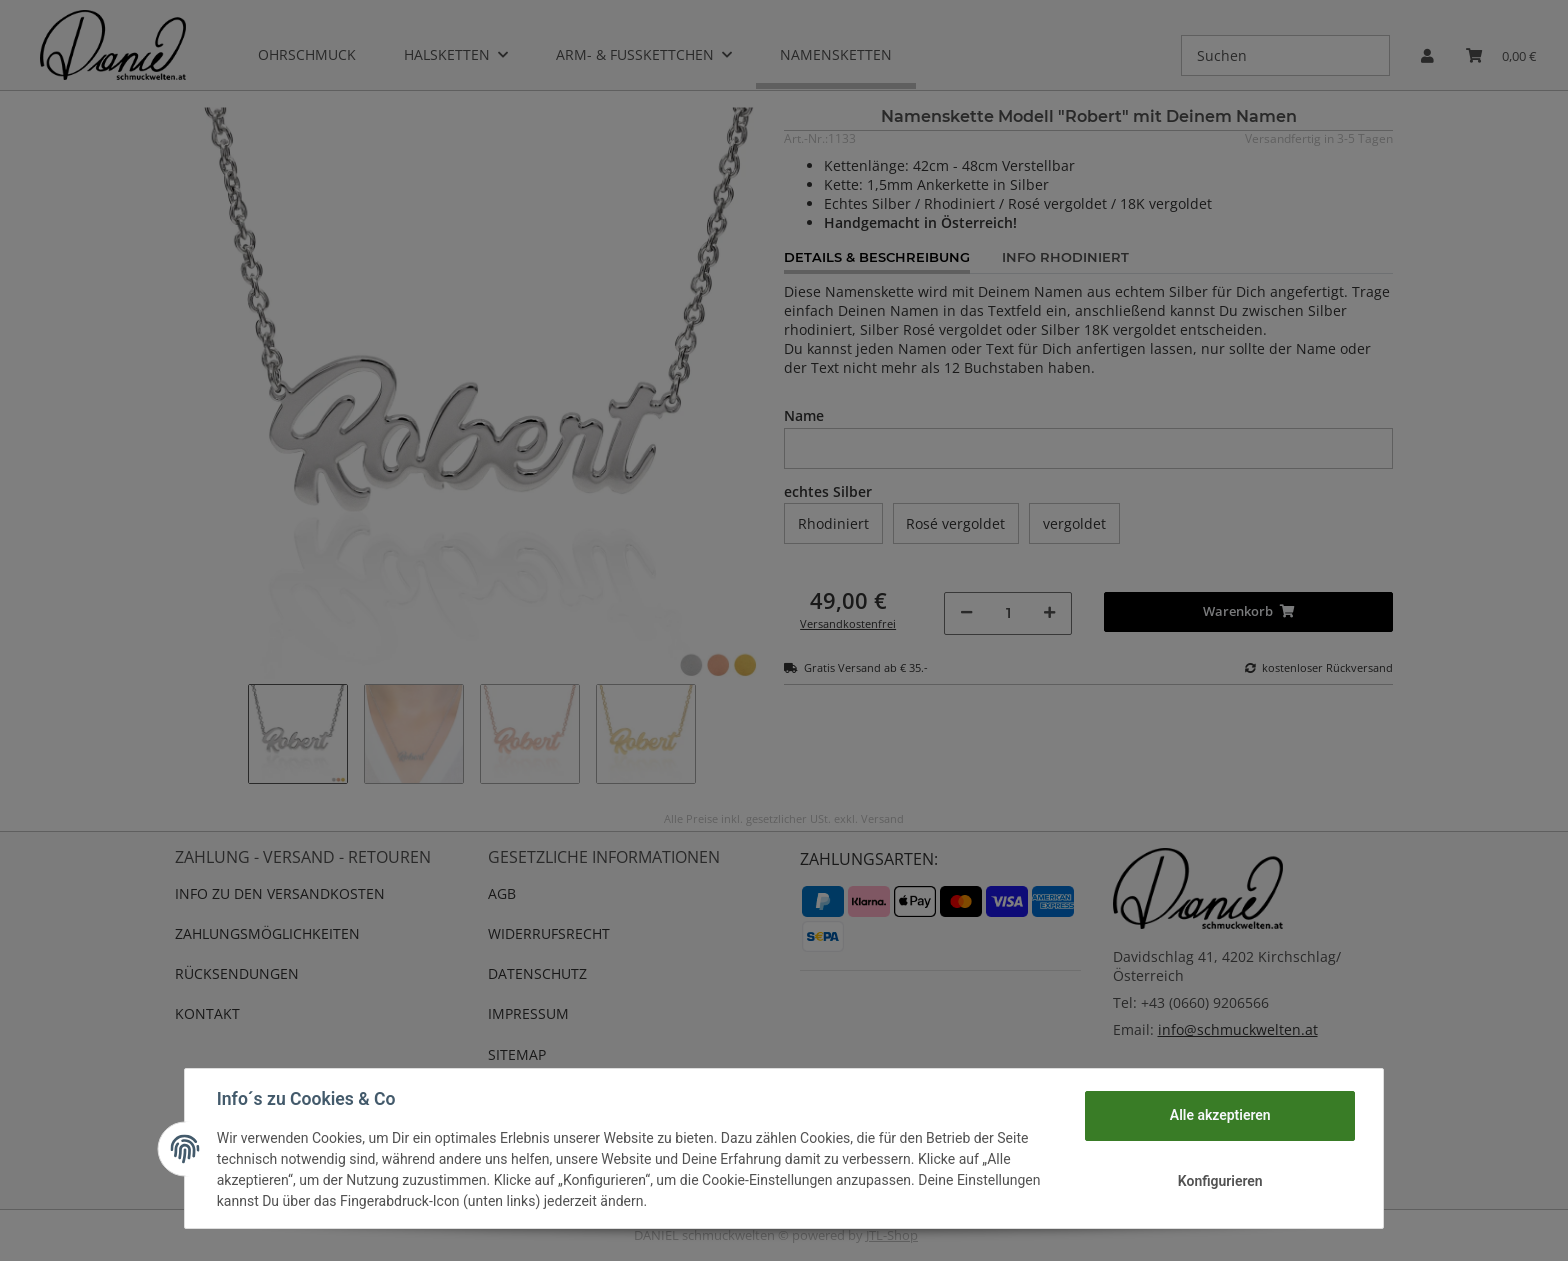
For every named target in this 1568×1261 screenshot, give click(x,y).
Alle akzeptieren (1219, 1115)
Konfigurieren (1219, 1181)
